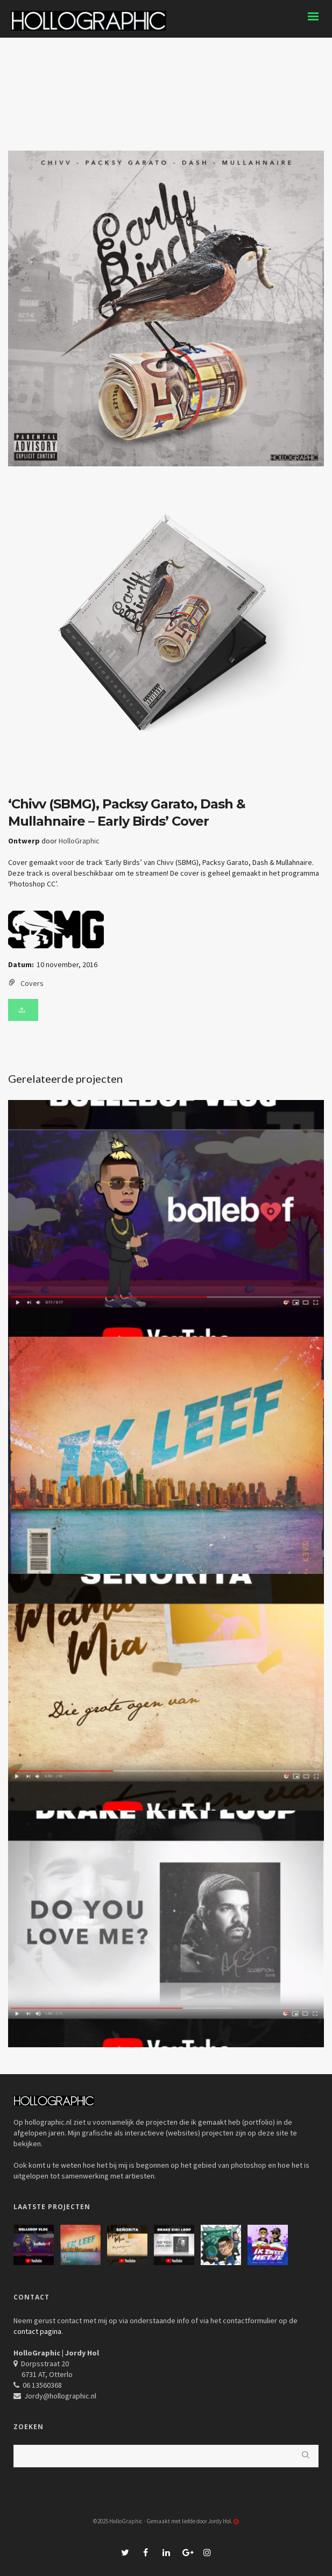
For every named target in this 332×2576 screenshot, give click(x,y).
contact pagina (37, 2331)
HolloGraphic (79, 841)
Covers (32, 983)
